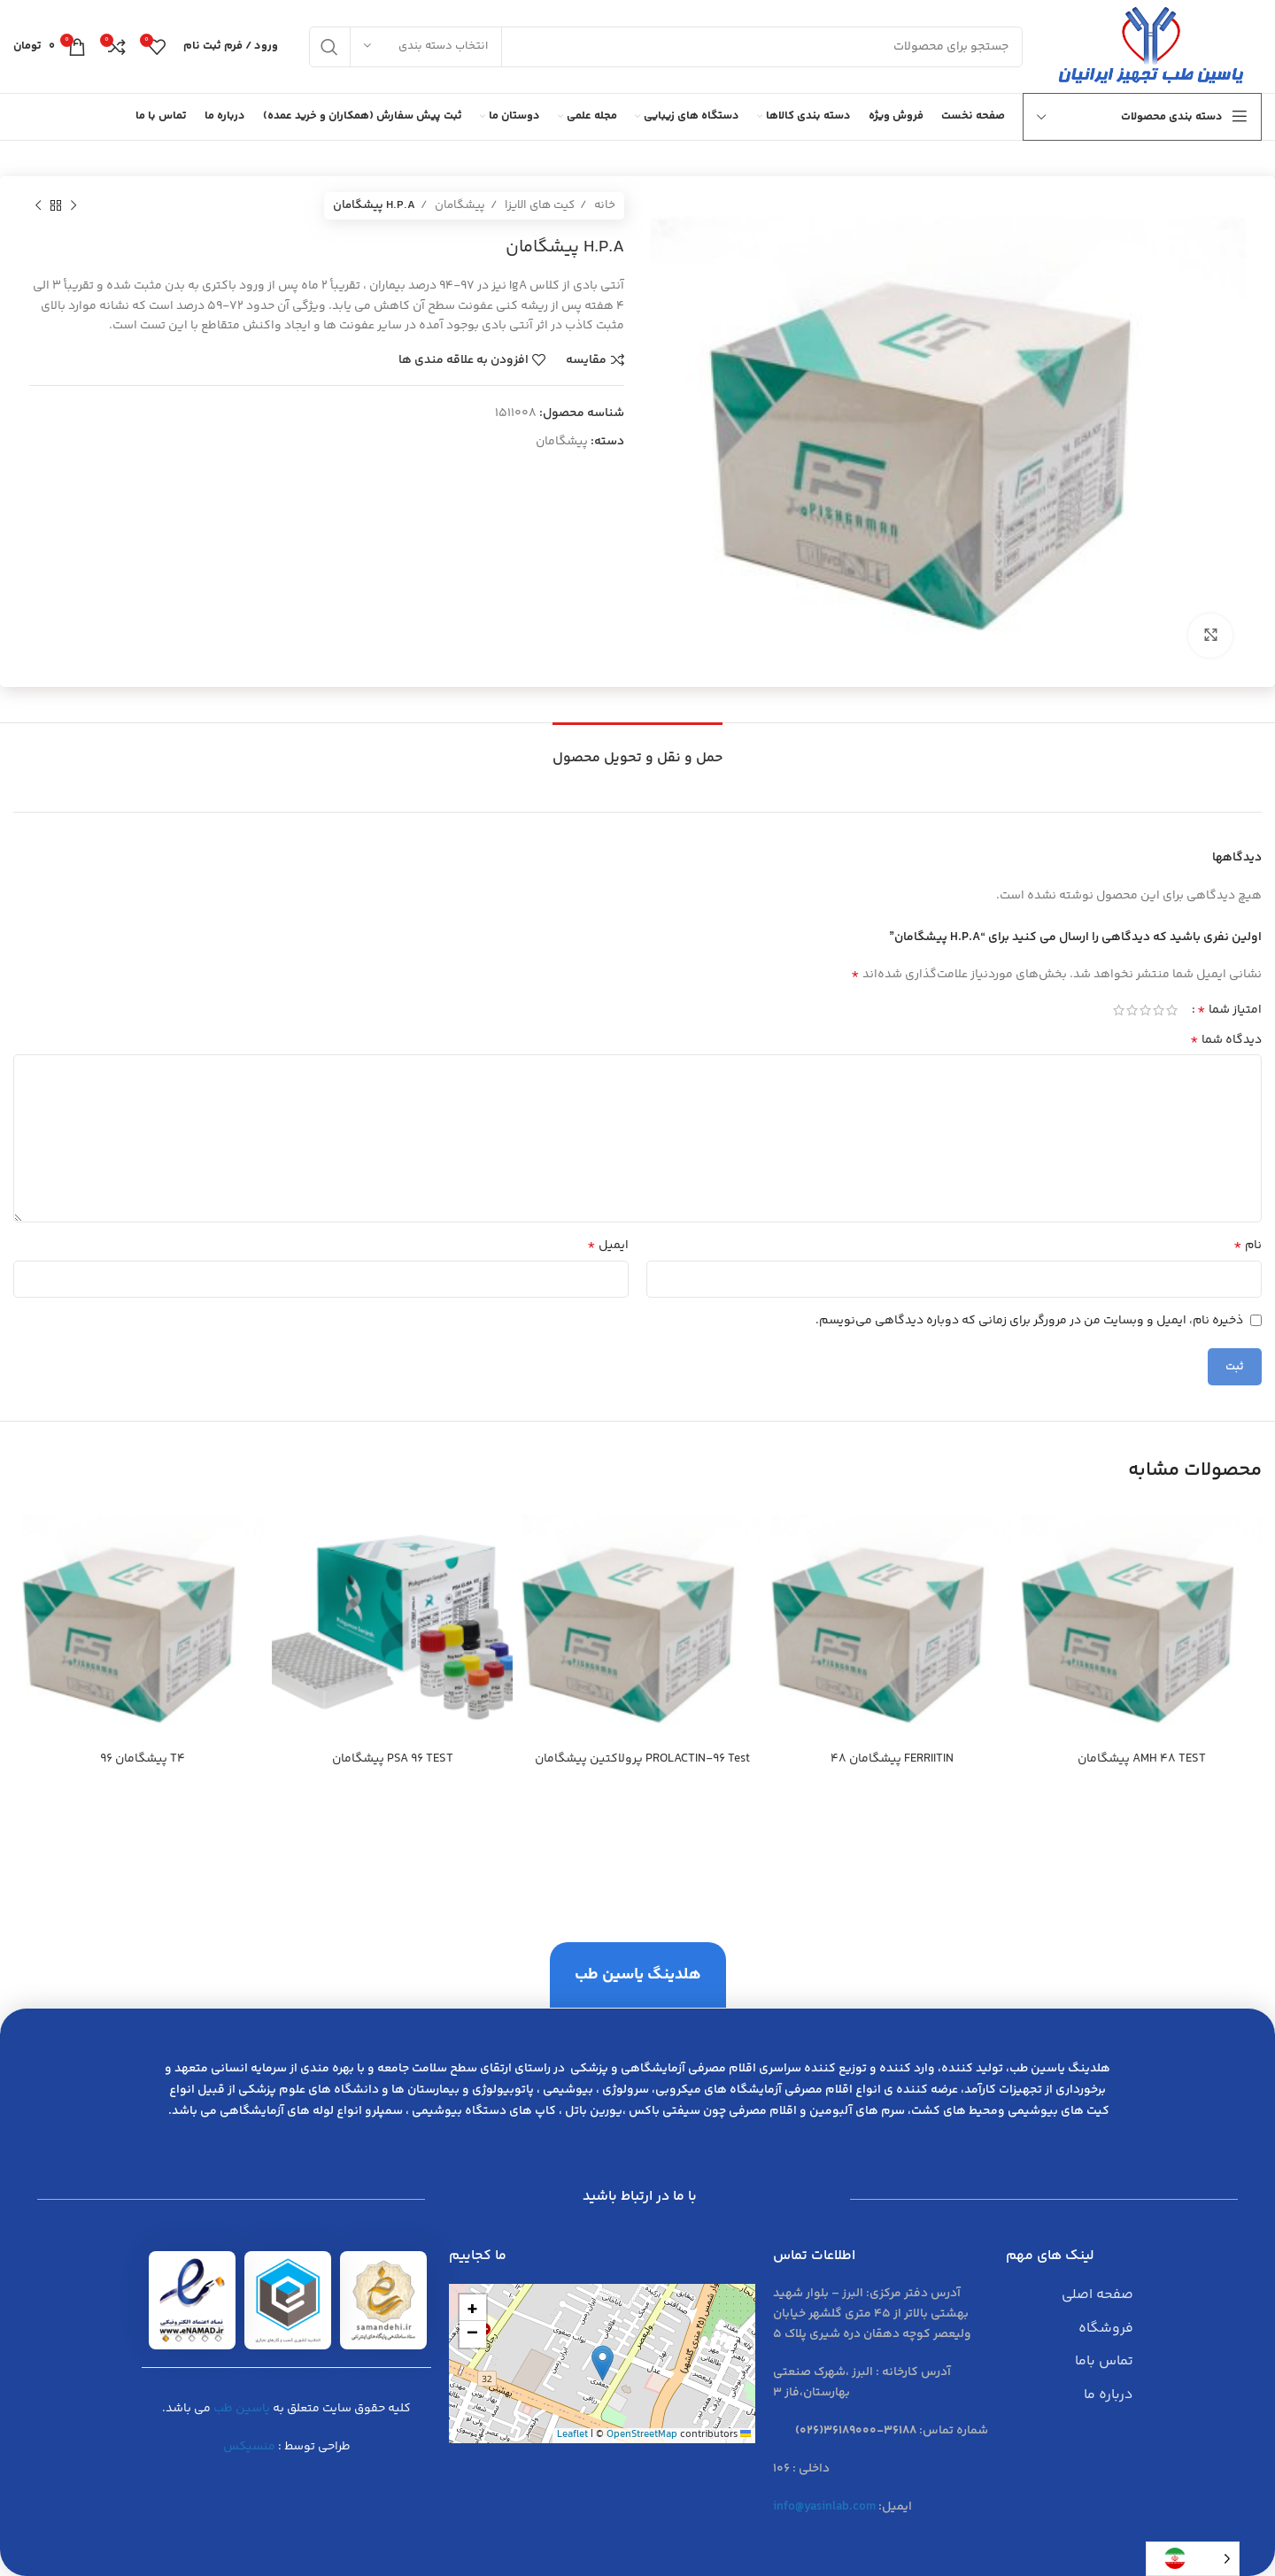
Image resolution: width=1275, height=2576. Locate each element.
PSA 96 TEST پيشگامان (392, 1759)
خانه (603, 205)
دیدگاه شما (1226, 1040)
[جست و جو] (666, 47)
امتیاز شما (1229, 1010)
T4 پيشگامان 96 (142, 1759)
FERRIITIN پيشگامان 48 (892, 1759)
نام (1247, 1245)
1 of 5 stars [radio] (1171, 1010)
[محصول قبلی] (73, 206)
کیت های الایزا (538, 205)
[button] (602, 2363)
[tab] (637, 749)
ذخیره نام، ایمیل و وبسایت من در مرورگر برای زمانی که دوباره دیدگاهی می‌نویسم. (1029, 1320)
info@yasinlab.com (824, 2507)
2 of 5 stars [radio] (1158, 1010)
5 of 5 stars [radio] (1118, 1010)
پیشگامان (458, 205)
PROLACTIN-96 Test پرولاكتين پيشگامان (642, 1759)
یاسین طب (241, 2408)
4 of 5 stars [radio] (1132, 1010)
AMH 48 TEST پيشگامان (1142, 1759)
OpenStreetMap (642, 2434)
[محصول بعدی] (38, 206)
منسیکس (249, 2446)
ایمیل (608, 1245)
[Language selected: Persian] (1193, 2558)
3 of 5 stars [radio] (1145, 1010)
